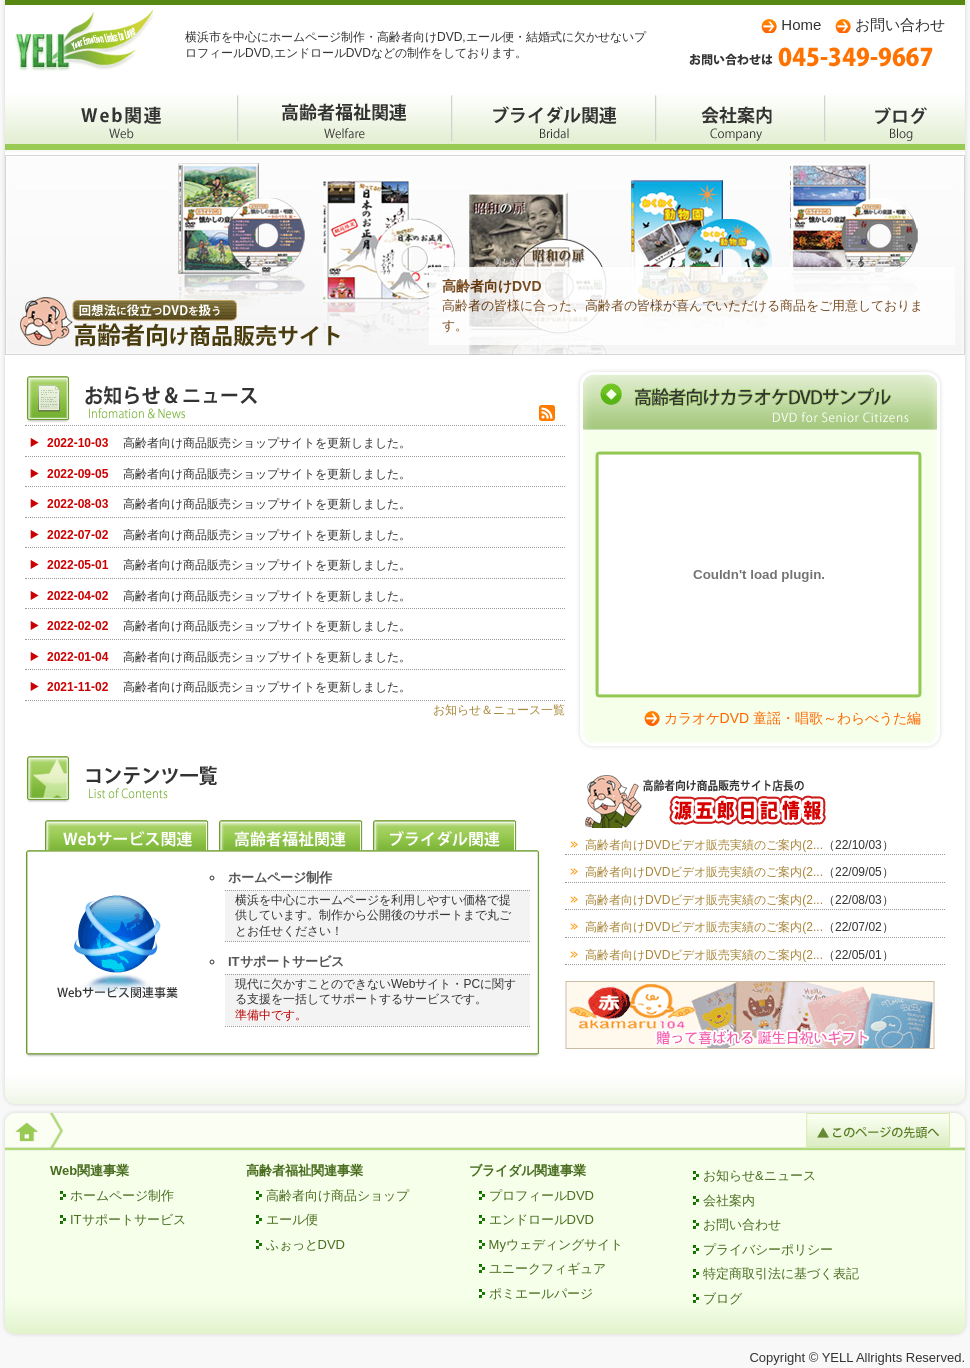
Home (801, 24)
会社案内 (740, 120)
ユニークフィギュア (547, 1268)
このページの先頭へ (878, 1130)
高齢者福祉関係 (345, 120)
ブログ (895, 120)
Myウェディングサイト (556, 1244)
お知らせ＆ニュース (175, 400)
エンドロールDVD (541, 1219)
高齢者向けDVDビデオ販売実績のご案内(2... (745, 845)
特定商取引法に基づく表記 (781, 1273)
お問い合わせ (900, 24)
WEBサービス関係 (121, 120)
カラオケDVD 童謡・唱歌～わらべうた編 (792, 718)
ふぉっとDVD (305, 1244)
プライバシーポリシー (768, 1249)
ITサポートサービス (286, 961)
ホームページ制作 (280, 877)
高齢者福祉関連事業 (304, 1170)
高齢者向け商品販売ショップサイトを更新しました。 (229, 443)
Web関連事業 (89, 1170)
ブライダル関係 (554, 120)
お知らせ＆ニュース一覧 (499, 710)
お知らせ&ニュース (759, 1175)
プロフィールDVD (541, 1195)
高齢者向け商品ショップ (337, 1195)
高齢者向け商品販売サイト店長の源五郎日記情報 (755, 801)
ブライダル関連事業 (527, 1170)
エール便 (292, 1219)
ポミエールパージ (541, 1293)
